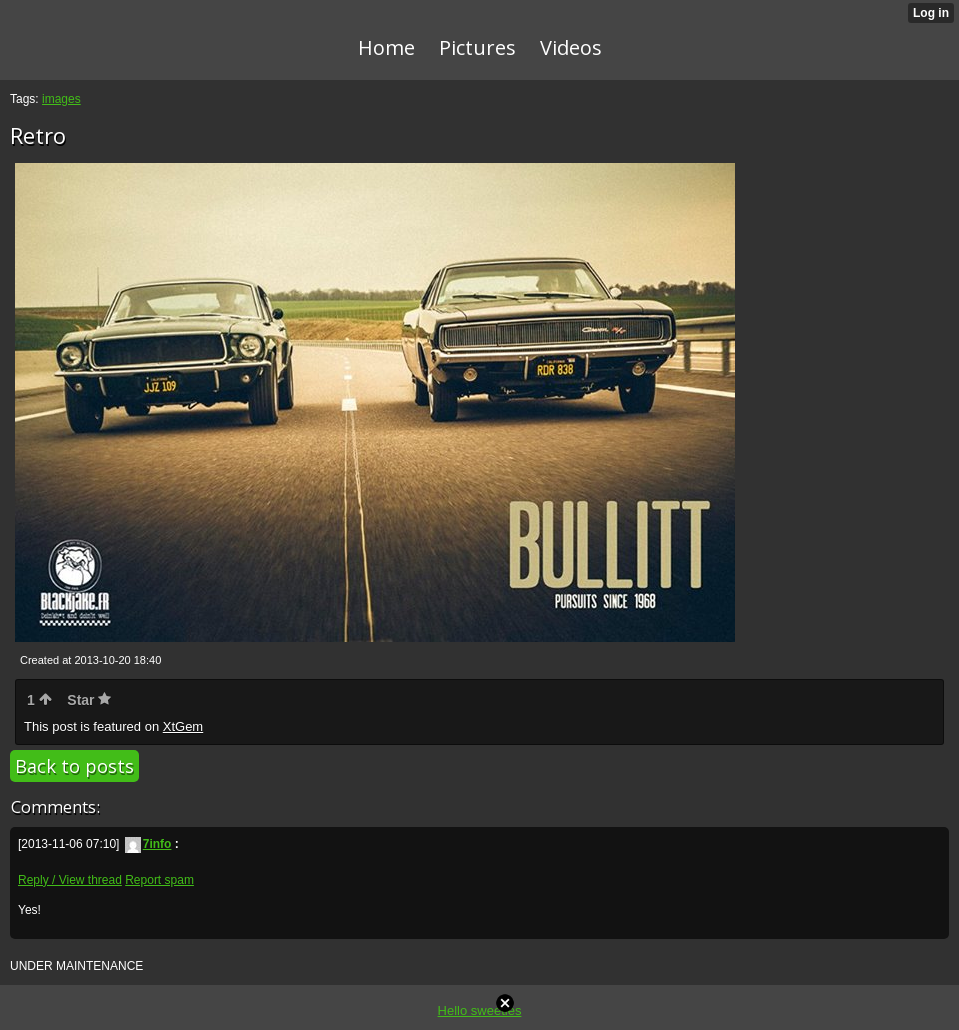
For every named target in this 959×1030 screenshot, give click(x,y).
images (61, 99)
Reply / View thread (70, 880)
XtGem (183, 726)
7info (148, 844)
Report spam (159, 880)
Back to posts (74, 766)
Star (89, 700)
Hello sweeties (480, 1010)
